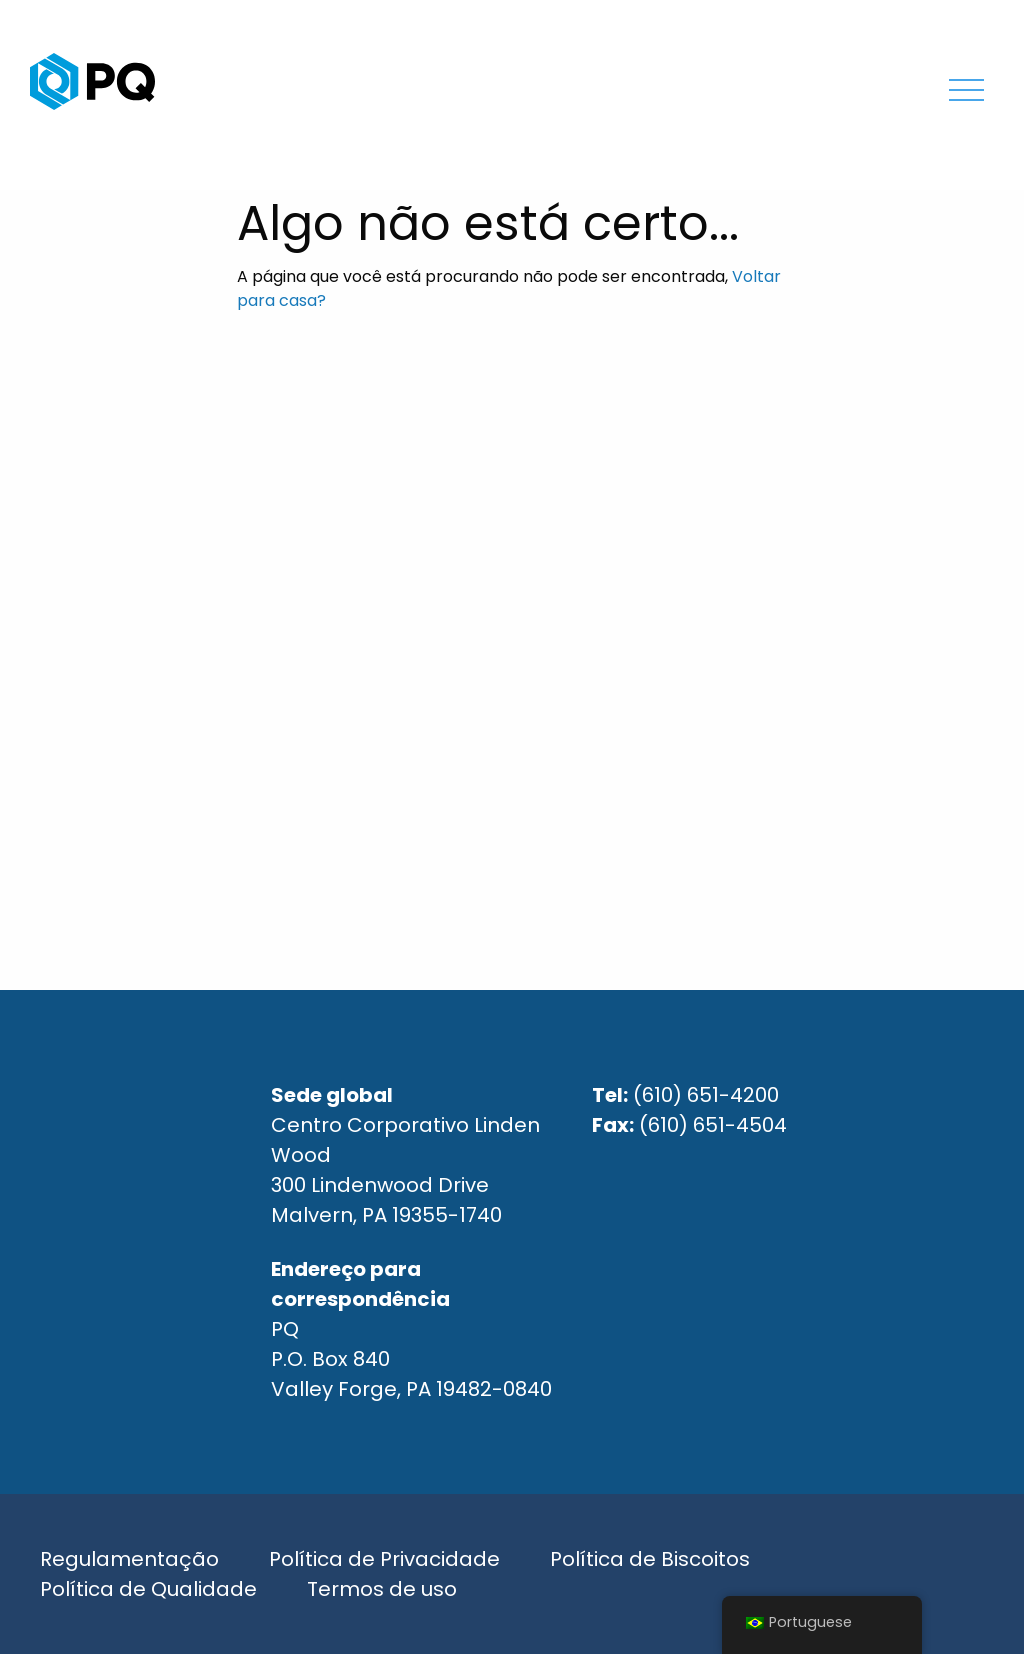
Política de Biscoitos (650, 1559)
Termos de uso (382, 1589)
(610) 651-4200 (706, 1095)
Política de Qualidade (148, 1589)
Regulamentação (129, 1559)
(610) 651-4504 (713, 1125)
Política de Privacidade (384, 1559)
